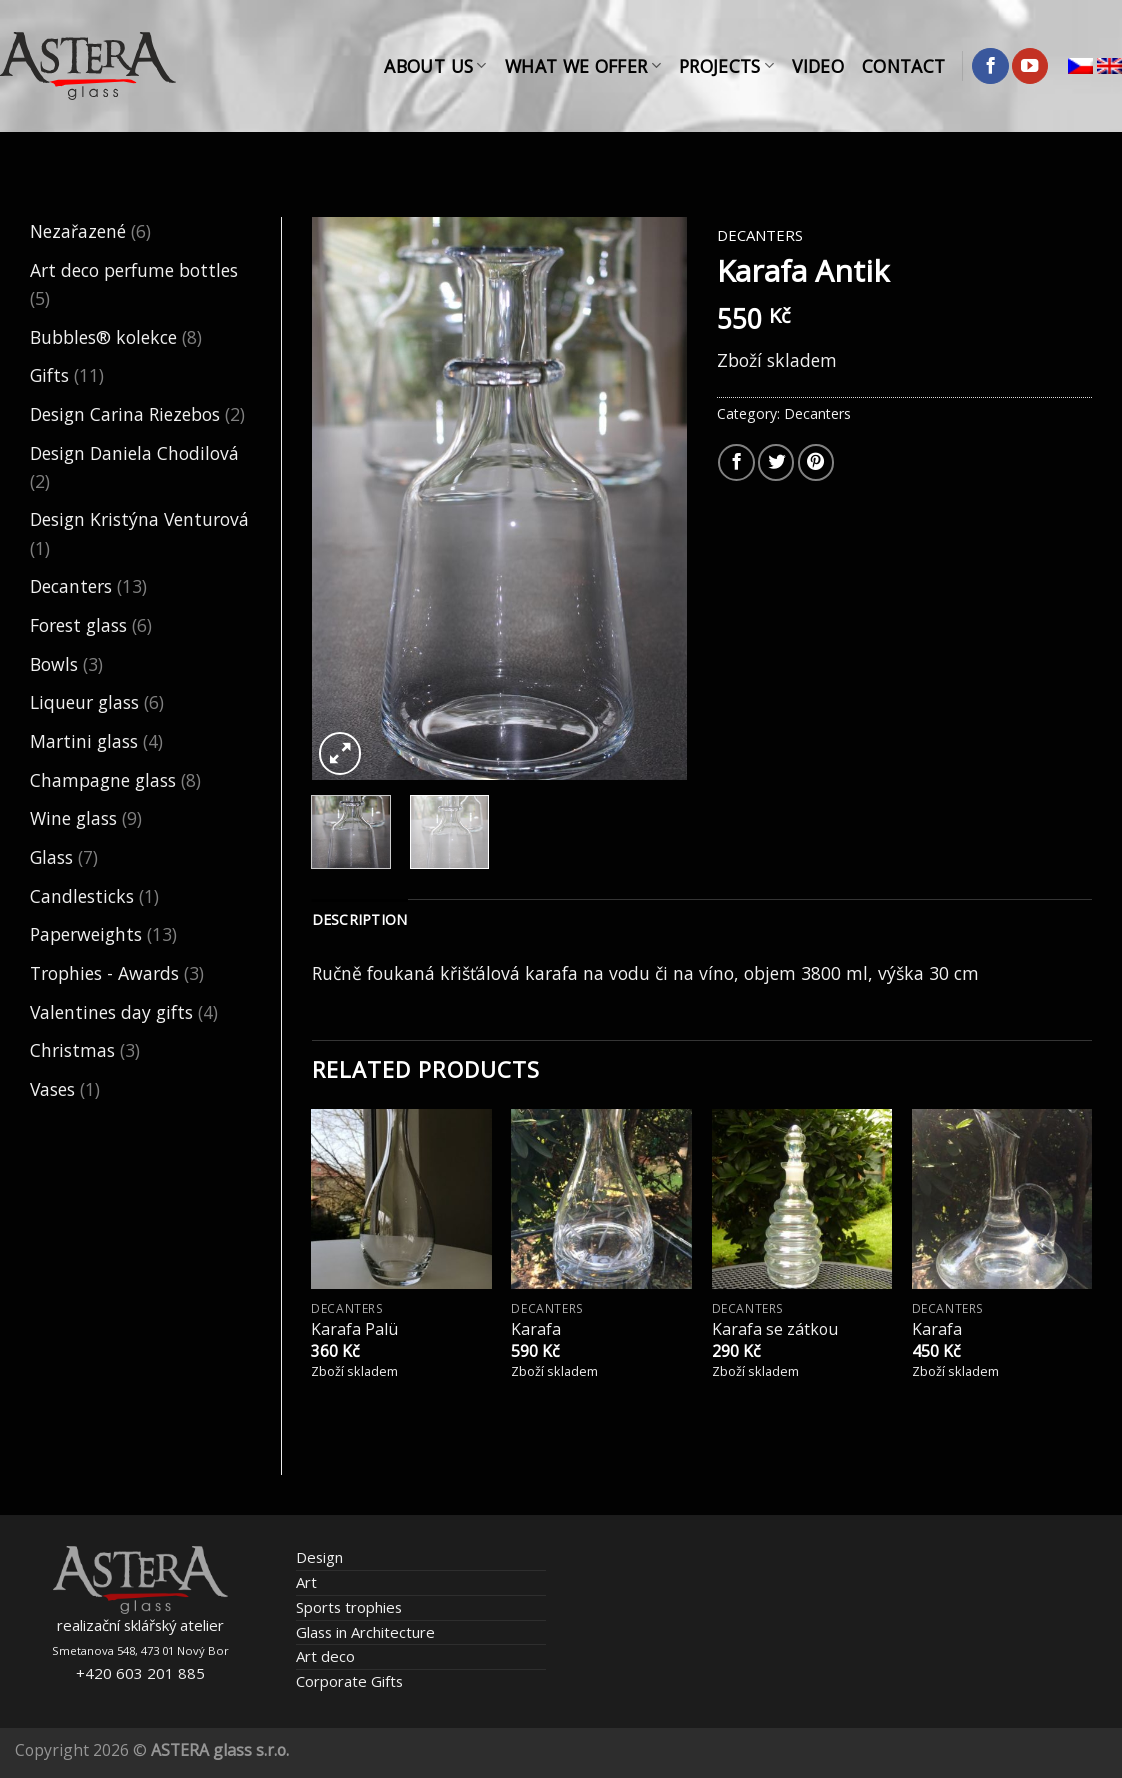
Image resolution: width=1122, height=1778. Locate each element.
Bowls (54, 664)
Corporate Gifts (349, 1681)
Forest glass (78, 625)
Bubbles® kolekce (103, 337)
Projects (726, 66)
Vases (52, 1089)
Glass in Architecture (365, 1632)
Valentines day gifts (111, 1012)
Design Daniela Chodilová (134, 453)
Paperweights (86, 934)
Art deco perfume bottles (134, 270)
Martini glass (84, 741)
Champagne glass (103, 780)
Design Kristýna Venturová (139, 519)
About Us (435, 66)
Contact (903, 66)
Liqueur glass (84, 702)
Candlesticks (82, 896)
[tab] (360, 920)
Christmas (72, 1050)
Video (818, 66)
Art (306, 1582)
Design (319, 1557)
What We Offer (583, 66)
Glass (51, 857)
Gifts (49, 375)
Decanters (71, 586)
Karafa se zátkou (775, 1329)
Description (360, 919)
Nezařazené (78, 231)
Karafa (536, 1329)
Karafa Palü (354, 1329)
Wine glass (73, 818)
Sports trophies (349, 1607)
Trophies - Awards (104, 973)
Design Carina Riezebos (125, 414)
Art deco (325, 1656)
